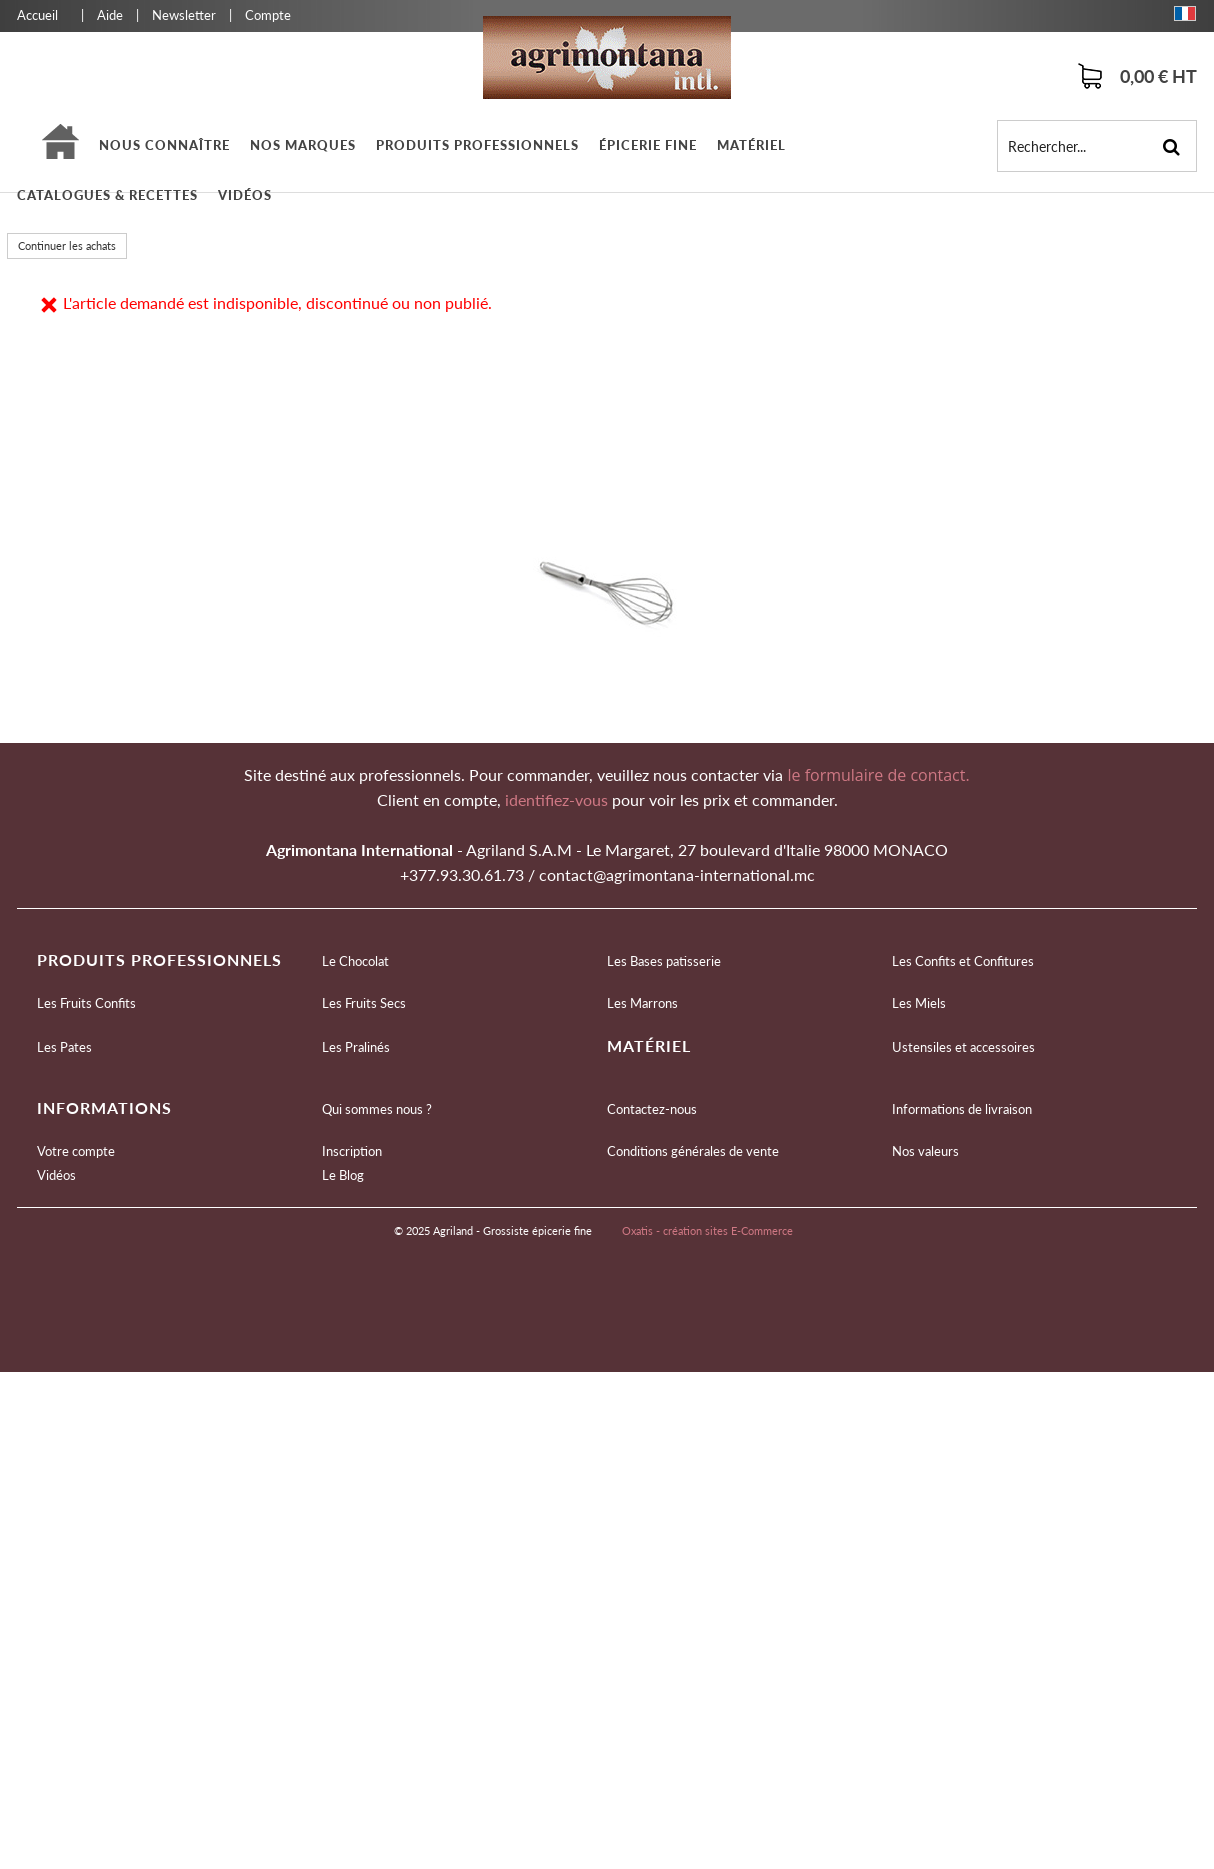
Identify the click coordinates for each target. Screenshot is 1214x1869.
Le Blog (343, 1175)
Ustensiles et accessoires (963, 1047)
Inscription (352, 1151)
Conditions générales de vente (693, 1151)
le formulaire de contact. (876, 775)
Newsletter (184, 15)
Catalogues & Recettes (107, 195)
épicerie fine (648, 145)
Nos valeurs (925, 1151)
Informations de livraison (962, 1109)
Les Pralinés (356, 1047)
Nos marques (303, 145)
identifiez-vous (558, 799)
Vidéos (245, 195)
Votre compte (76, 1151)
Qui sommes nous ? (377, 1109)
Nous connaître (164, 145)
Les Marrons (642, 1003)
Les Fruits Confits (86, 1003)
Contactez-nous (652, 1109)
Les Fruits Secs (364, 1003)
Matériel (751, 145)
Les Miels (919, 1003)
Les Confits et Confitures (963, 961)
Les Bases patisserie (664, 961)
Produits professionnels (477, 145)
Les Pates (64, 1047)
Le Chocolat (355, 961)
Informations (104, 1107)
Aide (110, 15)
